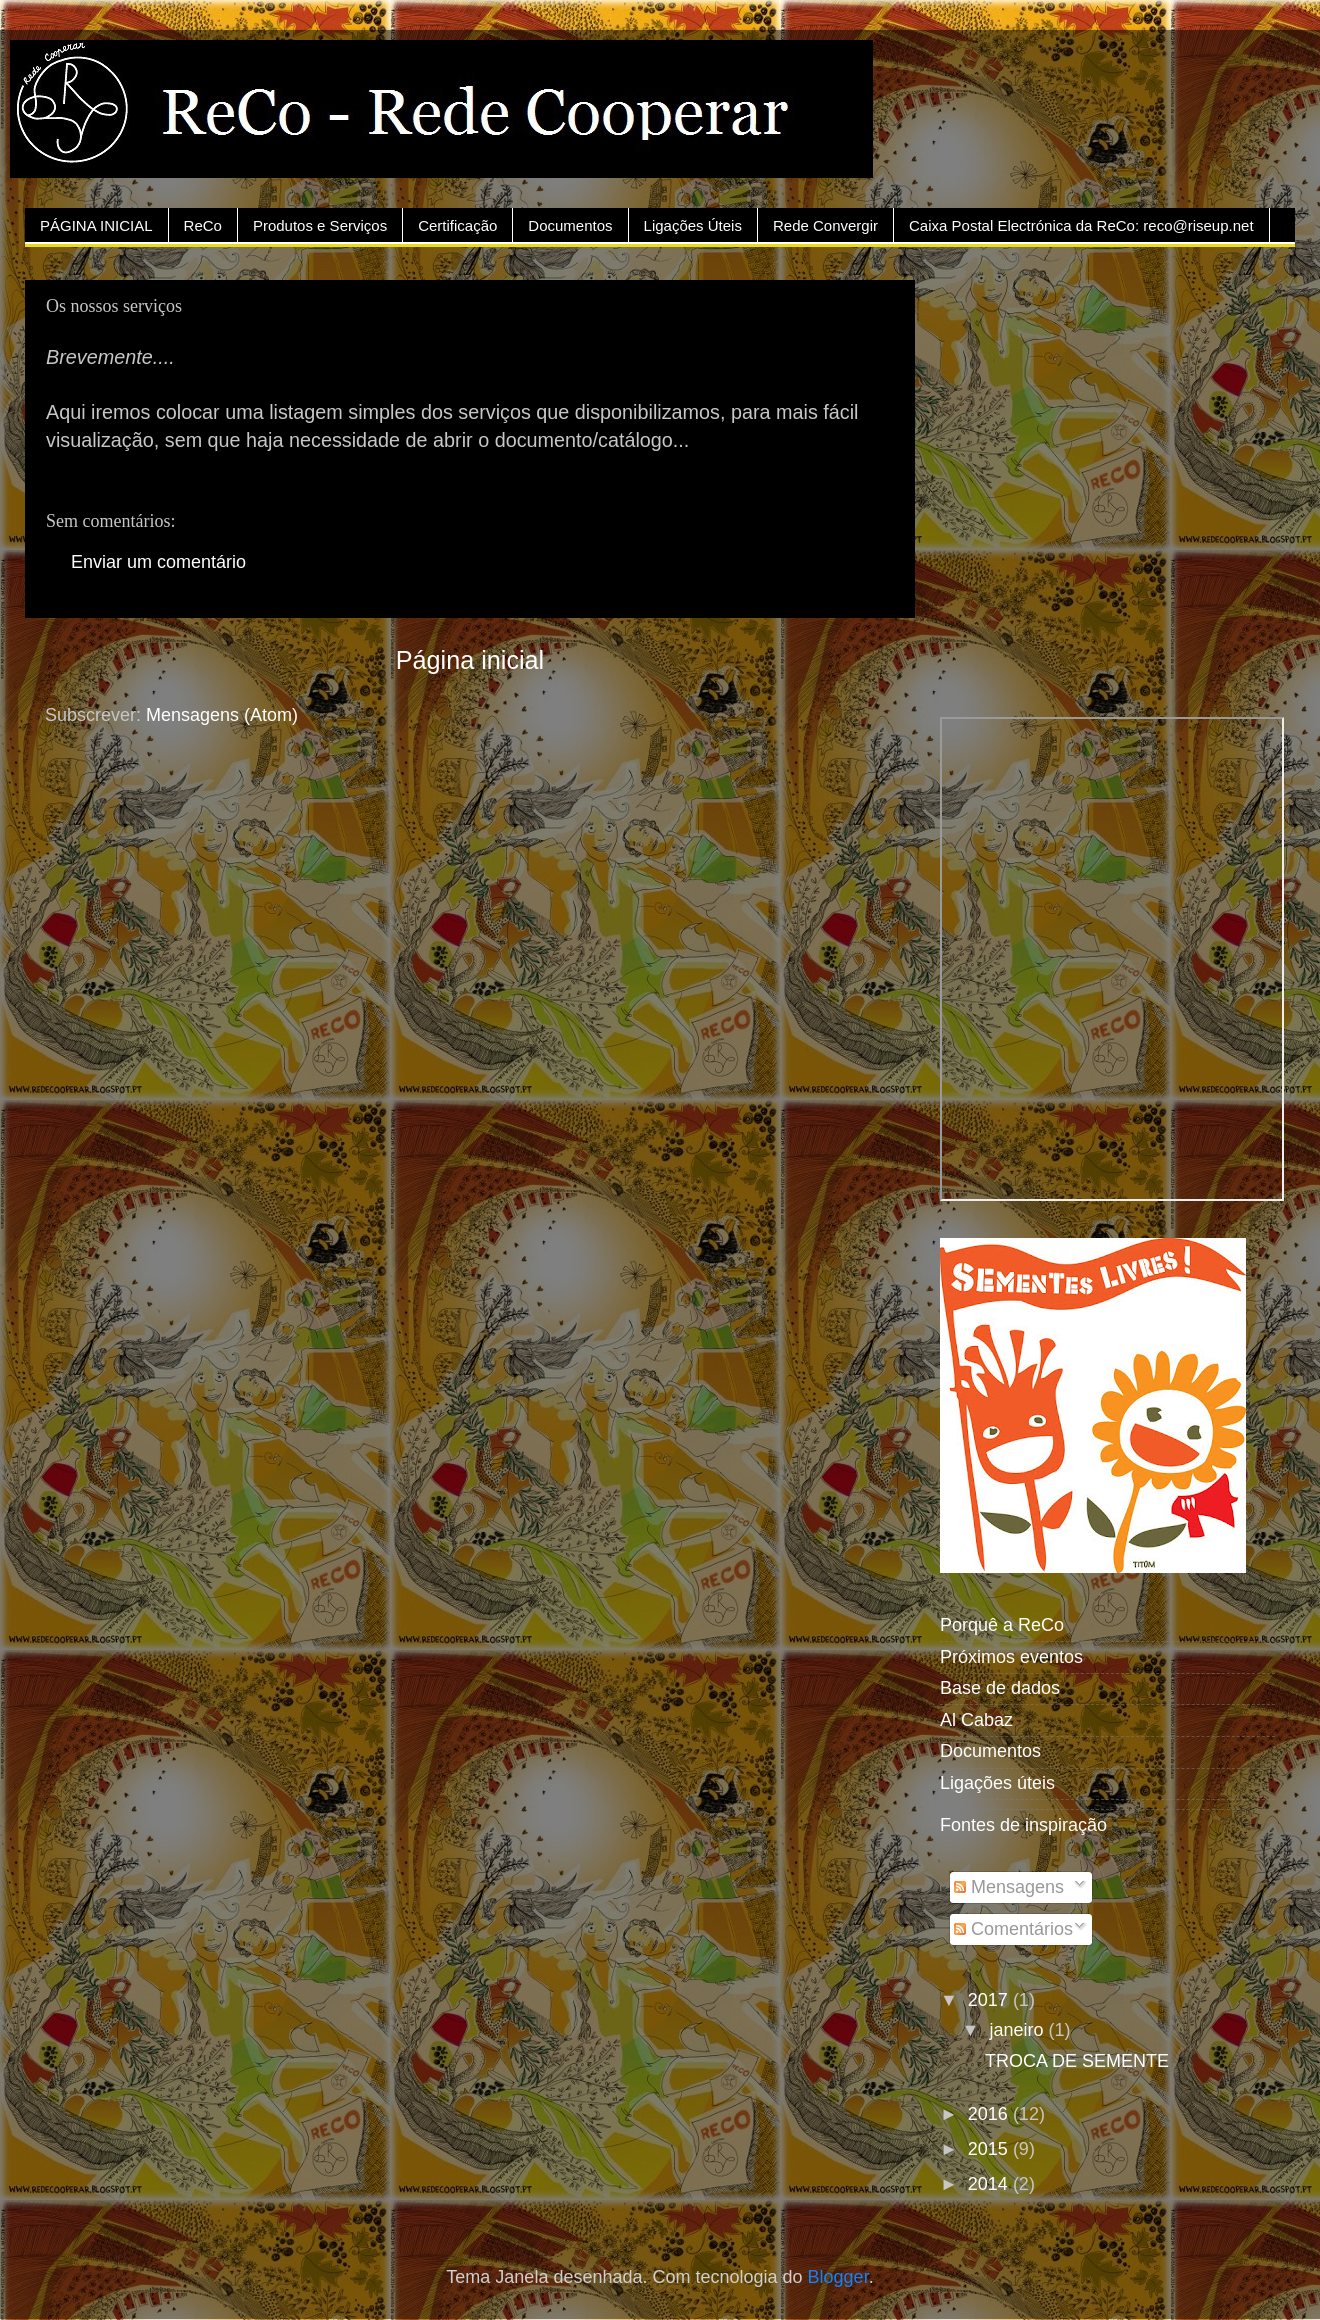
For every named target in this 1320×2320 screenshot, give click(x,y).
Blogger (838, 2277)
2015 (990, 2149)
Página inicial (470, 660)
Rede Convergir (825, 225)
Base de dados (1000, 1688)
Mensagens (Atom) (222, 715)
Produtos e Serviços (320, 225)
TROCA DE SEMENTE (1077, 2061)
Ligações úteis (997, 1783)
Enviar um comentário (158, 562)
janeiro (1018, 2030)
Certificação (457, 225)
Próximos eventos (1011, 1657)
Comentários (1013, 1929)
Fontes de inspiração (1023, 1825)
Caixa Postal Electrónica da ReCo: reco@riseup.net (1081, 225)
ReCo (203, 225)
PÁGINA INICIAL (96, 225)
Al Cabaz (976, 1720)
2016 (990, 2114)
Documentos (570, 225)
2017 (990, 2000)
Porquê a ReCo (1002, 1625)
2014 (990, 2184)
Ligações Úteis (693, 225)
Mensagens (1009, 1887)
